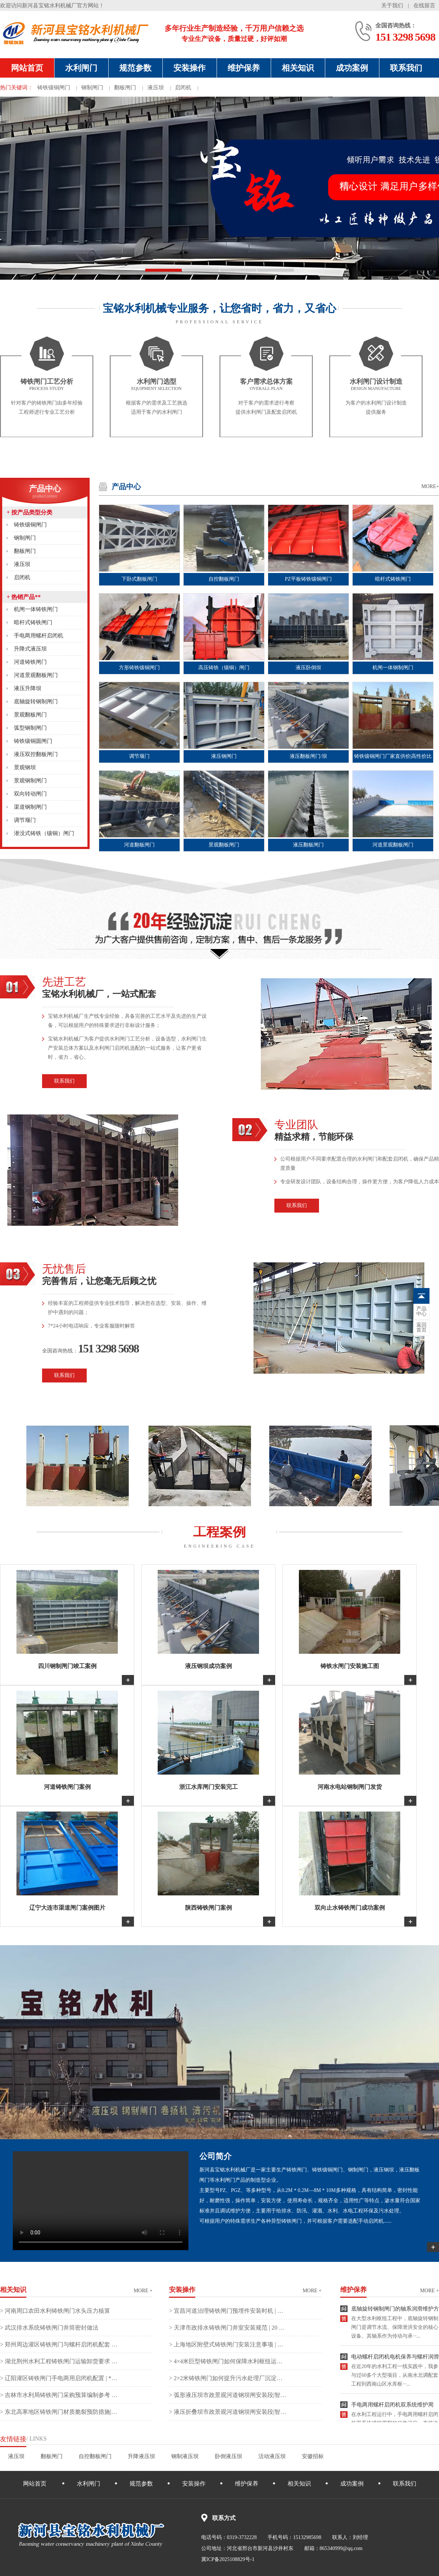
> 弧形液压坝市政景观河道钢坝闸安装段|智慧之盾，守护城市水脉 (228, 2395)
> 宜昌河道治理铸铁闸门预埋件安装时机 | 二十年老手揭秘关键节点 (228, 2311)
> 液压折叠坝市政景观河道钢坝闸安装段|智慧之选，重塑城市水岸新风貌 (228, 2412)
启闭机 (183, 87)
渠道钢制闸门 (30, 807)
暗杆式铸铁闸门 (33, 622)
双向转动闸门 (30, 794)
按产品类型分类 (29, 512)
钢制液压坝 (185, 2456)
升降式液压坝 (30, 649)
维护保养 (244, 67)
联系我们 (406, 67)
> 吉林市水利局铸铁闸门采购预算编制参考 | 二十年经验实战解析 (59, 2395)
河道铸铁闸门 (30, 662)
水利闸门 (81, 67)
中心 (421, 1311)
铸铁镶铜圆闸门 (33, 741)
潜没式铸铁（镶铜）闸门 (44, 833)
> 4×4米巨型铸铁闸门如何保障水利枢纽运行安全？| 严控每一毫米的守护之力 (228, 2361)
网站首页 (27, 67)
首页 (421, 1327)
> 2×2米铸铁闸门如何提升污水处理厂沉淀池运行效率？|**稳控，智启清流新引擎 (228, 2378)
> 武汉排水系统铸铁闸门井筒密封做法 (49, 2327)
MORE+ (430, 486)
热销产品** (24, 597)
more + (143, 2290)
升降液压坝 (141, 2456)
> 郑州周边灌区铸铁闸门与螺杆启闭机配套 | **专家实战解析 (59, 2344)
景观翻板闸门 (30, 715)
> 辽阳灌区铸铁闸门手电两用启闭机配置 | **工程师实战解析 (59, 2378)
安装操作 (189, 67)
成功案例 (352, 67)
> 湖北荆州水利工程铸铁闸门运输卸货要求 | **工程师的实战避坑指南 (59, 2361)
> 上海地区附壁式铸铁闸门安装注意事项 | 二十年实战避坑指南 (228, 2344)
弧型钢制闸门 (30, 728)
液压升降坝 (27, 688)
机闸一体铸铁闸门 (36, 609)
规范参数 (135, 67)
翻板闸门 (125, 87)
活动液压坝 (272, 2456)
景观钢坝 (25, 767)
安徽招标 (313, 2456)
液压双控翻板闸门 (36, 754)
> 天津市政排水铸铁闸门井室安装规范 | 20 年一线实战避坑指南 (228, 2327)
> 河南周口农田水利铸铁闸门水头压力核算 (55, 2311)
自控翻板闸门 (95, 2456)
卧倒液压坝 (228, 2456)
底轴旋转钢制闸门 (36, 701)
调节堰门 (25, 820)
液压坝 (155, 87)
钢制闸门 (92, 87)
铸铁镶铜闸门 (53, 87)
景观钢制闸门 (30, 780)
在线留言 (424, 5)
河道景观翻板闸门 (36, 675)
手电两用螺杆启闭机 (38, 636)
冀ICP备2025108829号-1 (227, 2559)
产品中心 (44, 491)
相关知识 (298, 67)
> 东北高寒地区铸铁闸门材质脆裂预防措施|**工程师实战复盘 (59, 2412)
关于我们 (392, 5)
